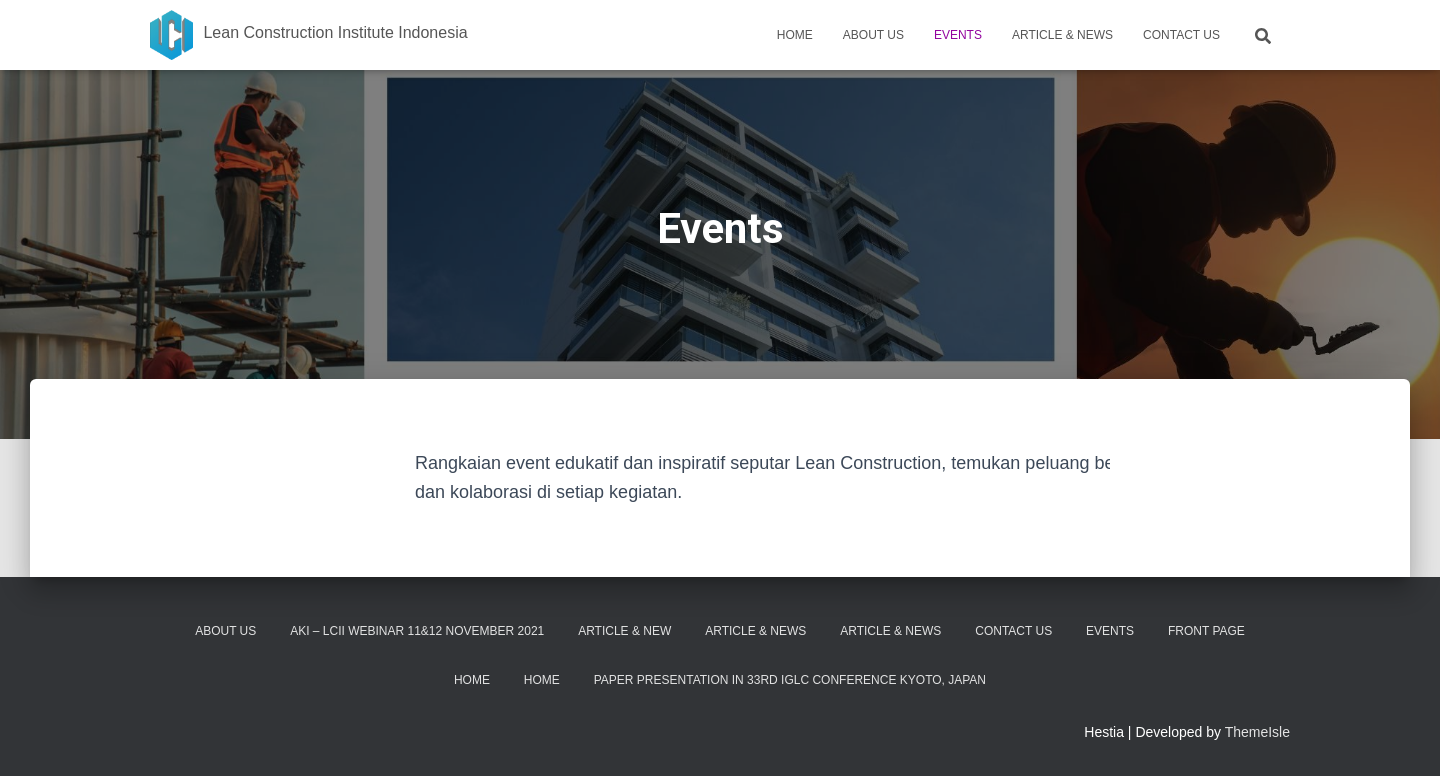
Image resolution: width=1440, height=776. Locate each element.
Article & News (1062, 35)
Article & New (624, 631)
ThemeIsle (1257, 732)
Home (795, 35)
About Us (873, 35)
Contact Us (1181, 35)
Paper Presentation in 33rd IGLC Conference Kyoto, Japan (790, 680)
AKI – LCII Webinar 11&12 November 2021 (417, 631)
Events (958, 35)
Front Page (1206, 631)
